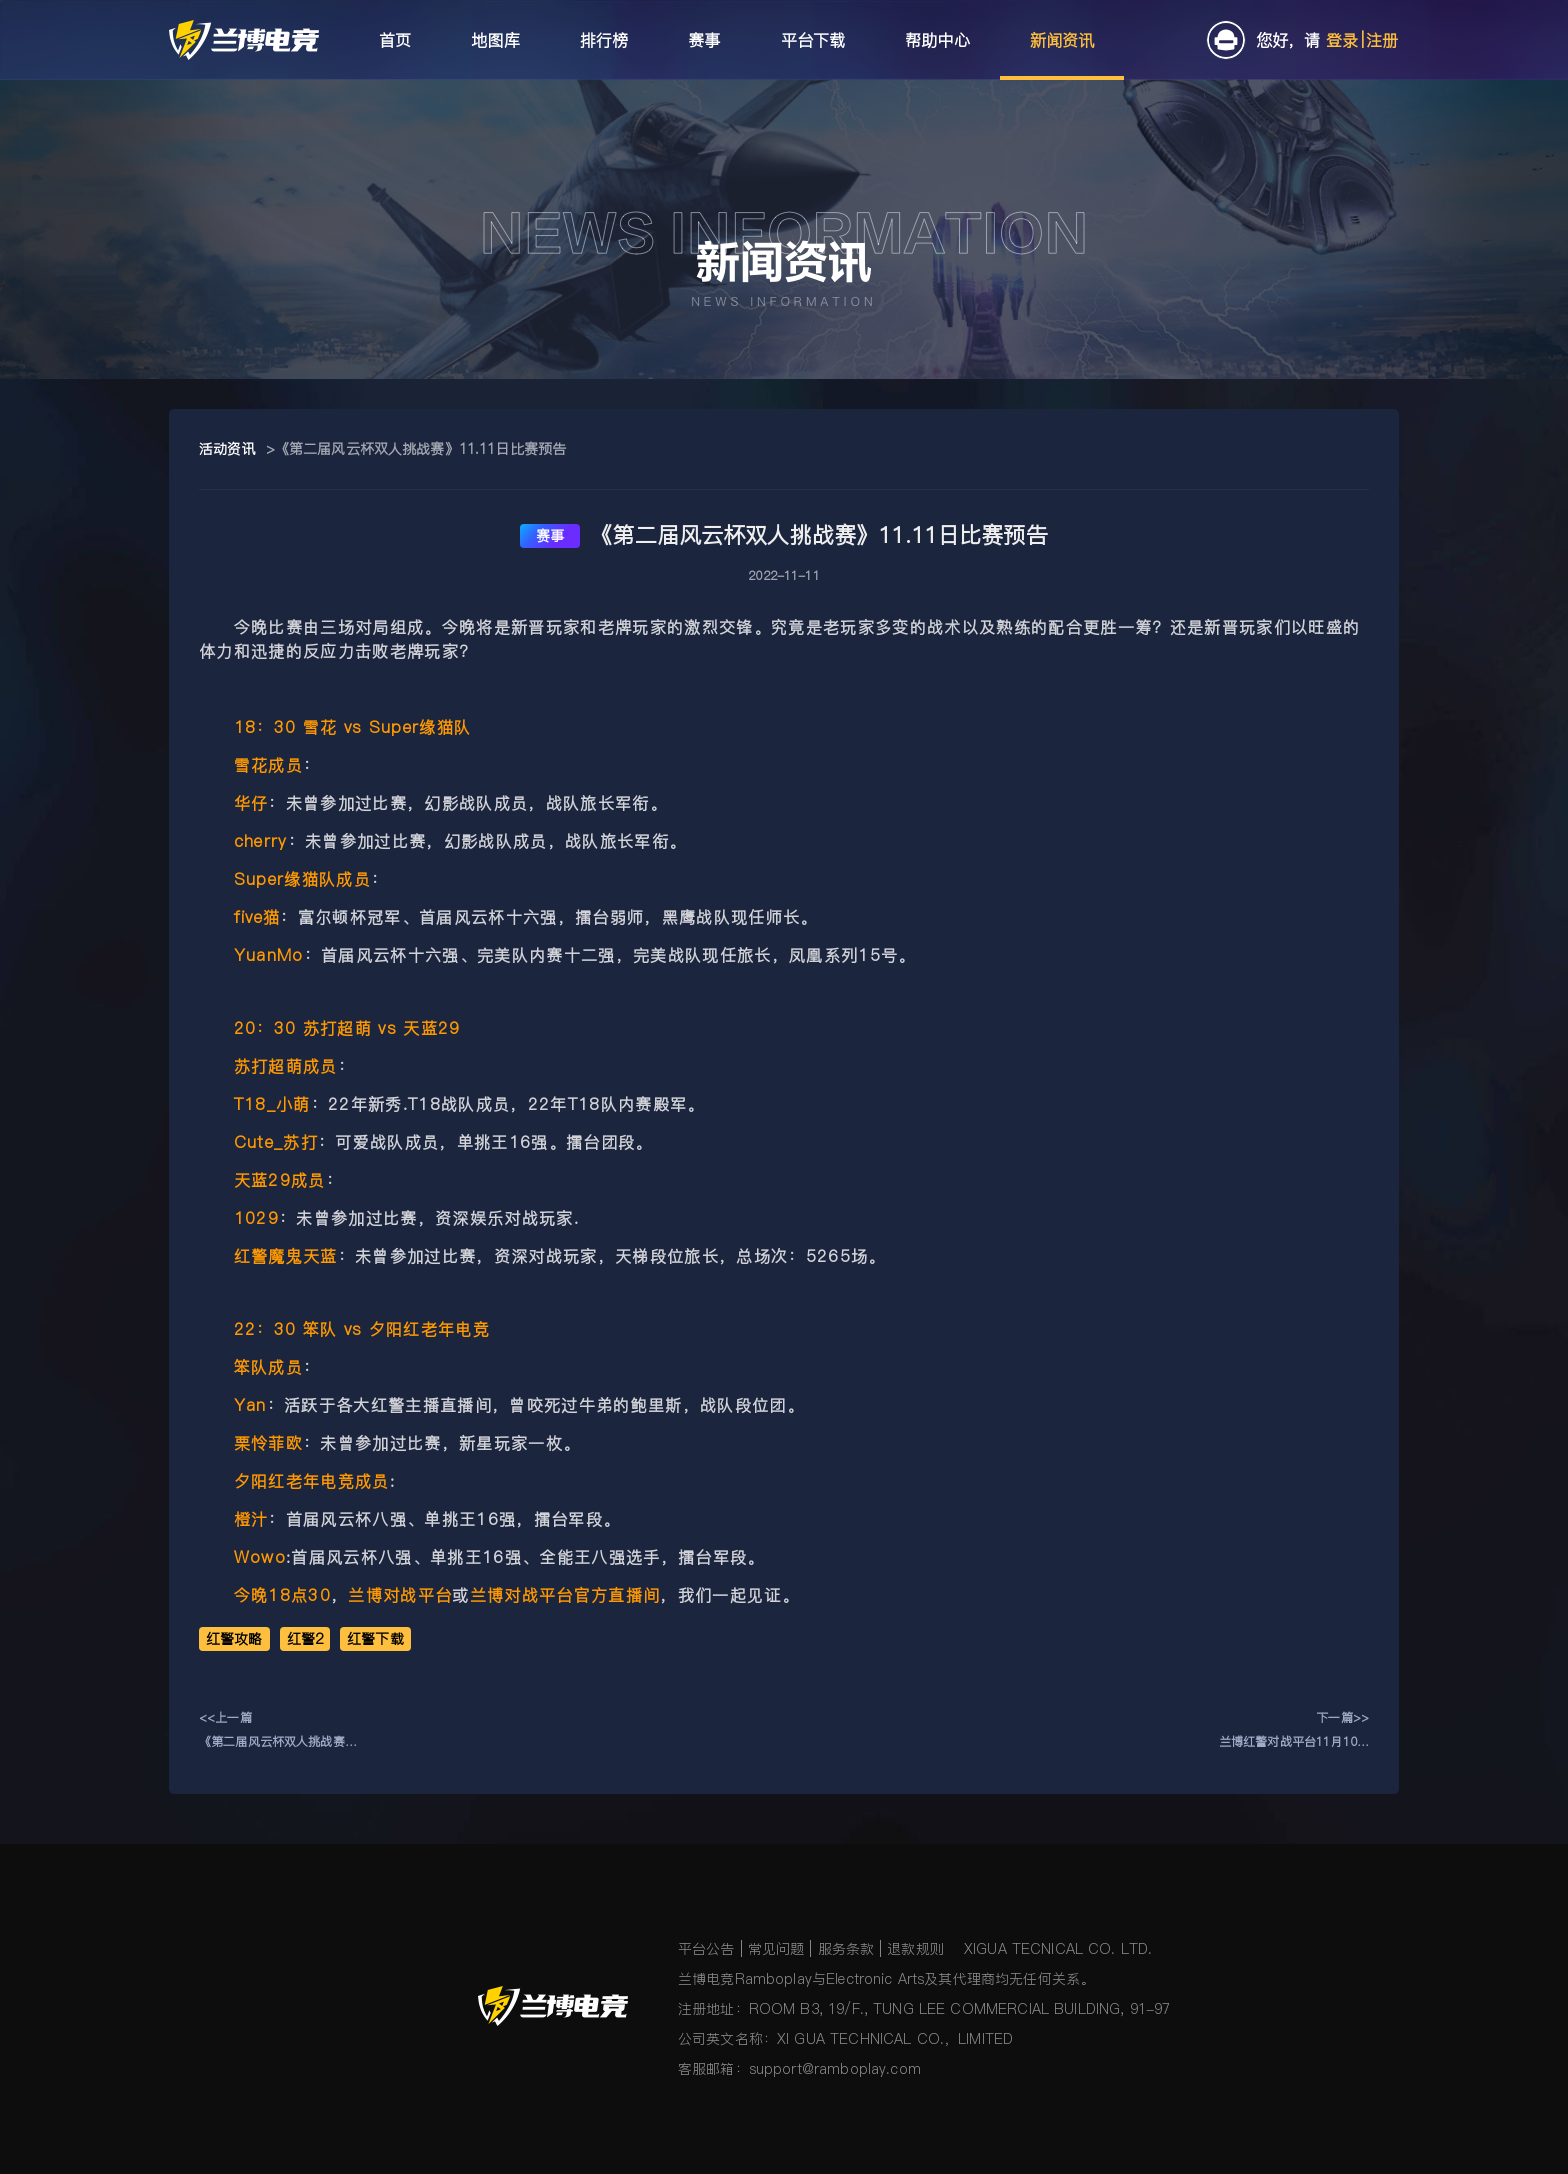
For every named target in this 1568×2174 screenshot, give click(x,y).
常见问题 (776, 1949)
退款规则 (915, 1949)
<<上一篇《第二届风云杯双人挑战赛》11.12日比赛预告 (278, 1731)
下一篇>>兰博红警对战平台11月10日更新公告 (1294, 1731)
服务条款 (846, 1949)
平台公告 (706, 1949)
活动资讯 (227, 449)
